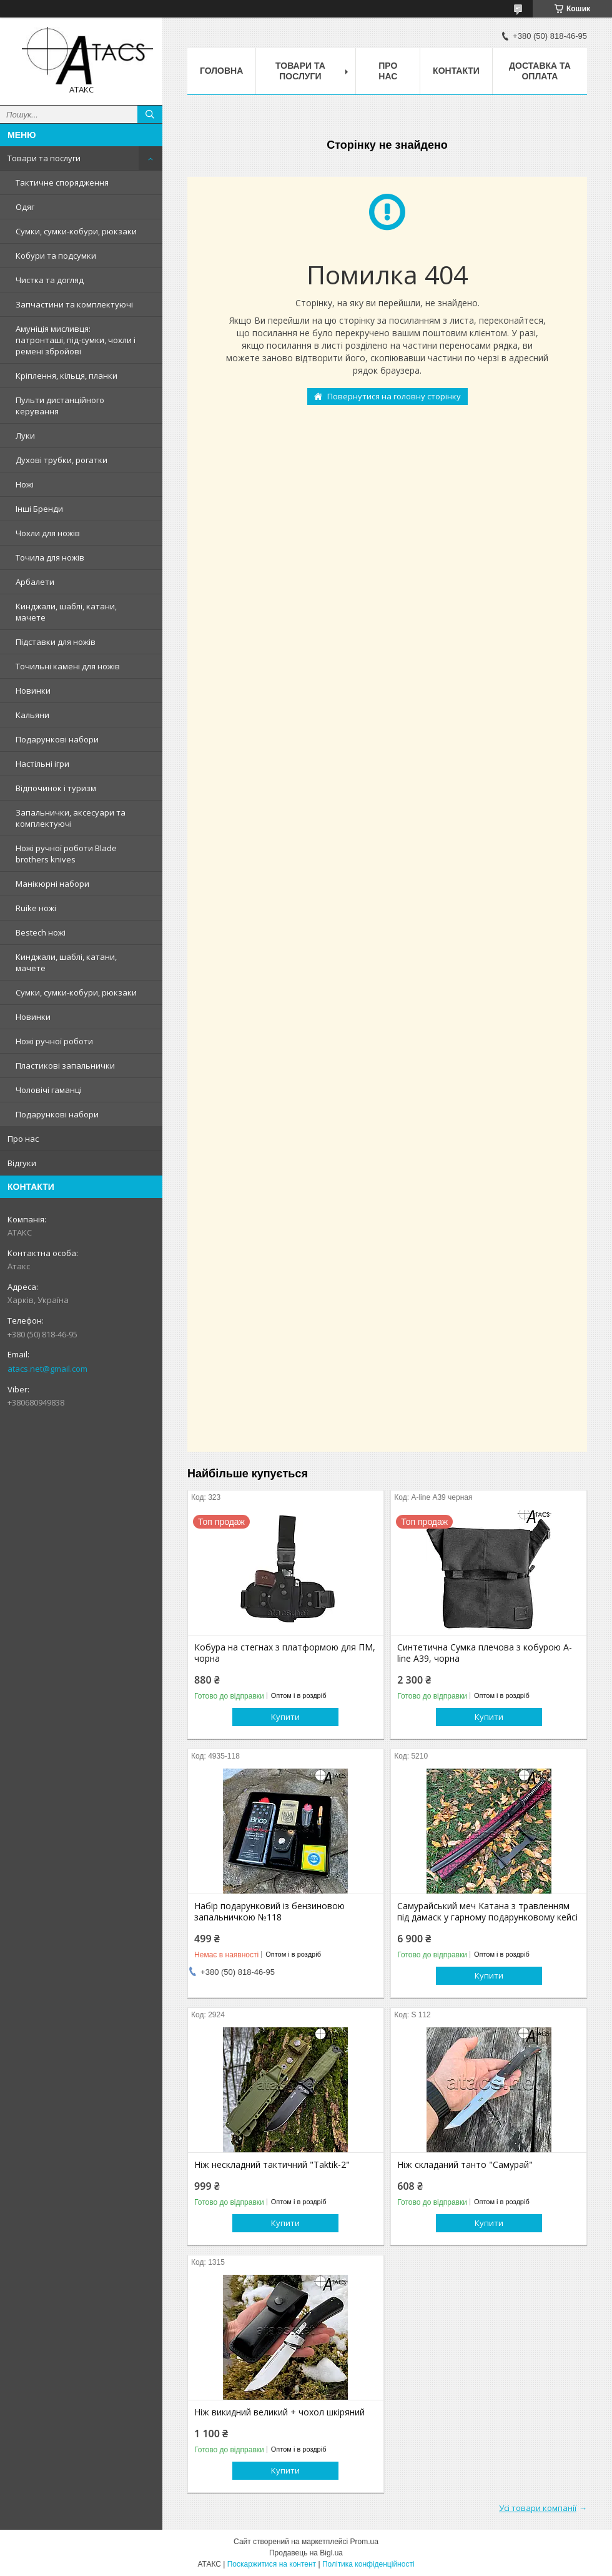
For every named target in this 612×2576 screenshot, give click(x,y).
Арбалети (35, 581)
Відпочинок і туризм (56, 788)
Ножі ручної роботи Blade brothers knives (66, 853)
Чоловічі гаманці (49, 1090)
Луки (25, 435)
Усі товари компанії (537, 2508)
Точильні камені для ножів (68, 666)
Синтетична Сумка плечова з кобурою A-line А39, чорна (484, 1653)
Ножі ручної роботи (54, 1041)
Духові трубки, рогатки (61, 460)
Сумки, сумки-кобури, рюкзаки (76, 231)
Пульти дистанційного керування (60, 405)
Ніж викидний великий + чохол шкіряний (279, 2412)
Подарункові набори (57, 739)
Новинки (33, 690)
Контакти (456, 71)
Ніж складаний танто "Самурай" (465, 2164)
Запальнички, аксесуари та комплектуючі (71, 818)
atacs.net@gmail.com (47, 1368)
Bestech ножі (41, 932)
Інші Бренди (39, 508)
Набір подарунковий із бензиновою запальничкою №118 (269, 1911)
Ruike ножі (36, 908)
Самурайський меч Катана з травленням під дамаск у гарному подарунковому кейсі (487, 1911)
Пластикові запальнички (65, 1065)
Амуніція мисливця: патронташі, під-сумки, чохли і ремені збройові (76, 340)
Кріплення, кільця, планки (66, 375)
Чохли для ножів (48, 533)
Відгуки (21, 1163)
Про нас (23, 1138)
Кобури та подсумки (56, 255)
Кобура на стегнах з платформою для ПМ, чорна (284, 1653)
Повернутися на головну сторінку (394, 396)
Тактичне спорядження (62, 182)
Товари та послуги (44, 158)
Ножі (25, 484)
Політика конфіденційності (368, 2564)
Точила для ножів (50, 557)
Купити (285, 1716)
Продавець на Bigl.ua (306, 2553)
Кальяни (32, 715)
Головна (221, 71)
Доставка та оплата (540, 71)
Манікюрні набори (52, 883)
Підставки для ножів (56, 641)
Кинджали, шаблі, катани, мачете (66, 612)
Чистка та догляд (50, 280)
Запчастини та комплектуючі (74, 304)
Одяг (25, 206)
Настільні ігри (42, 763)
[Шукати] (149, 114)
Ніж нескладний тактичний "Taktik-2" (272, 2164)
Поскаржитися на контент (271, 2564)
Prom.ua (364, 2541)
